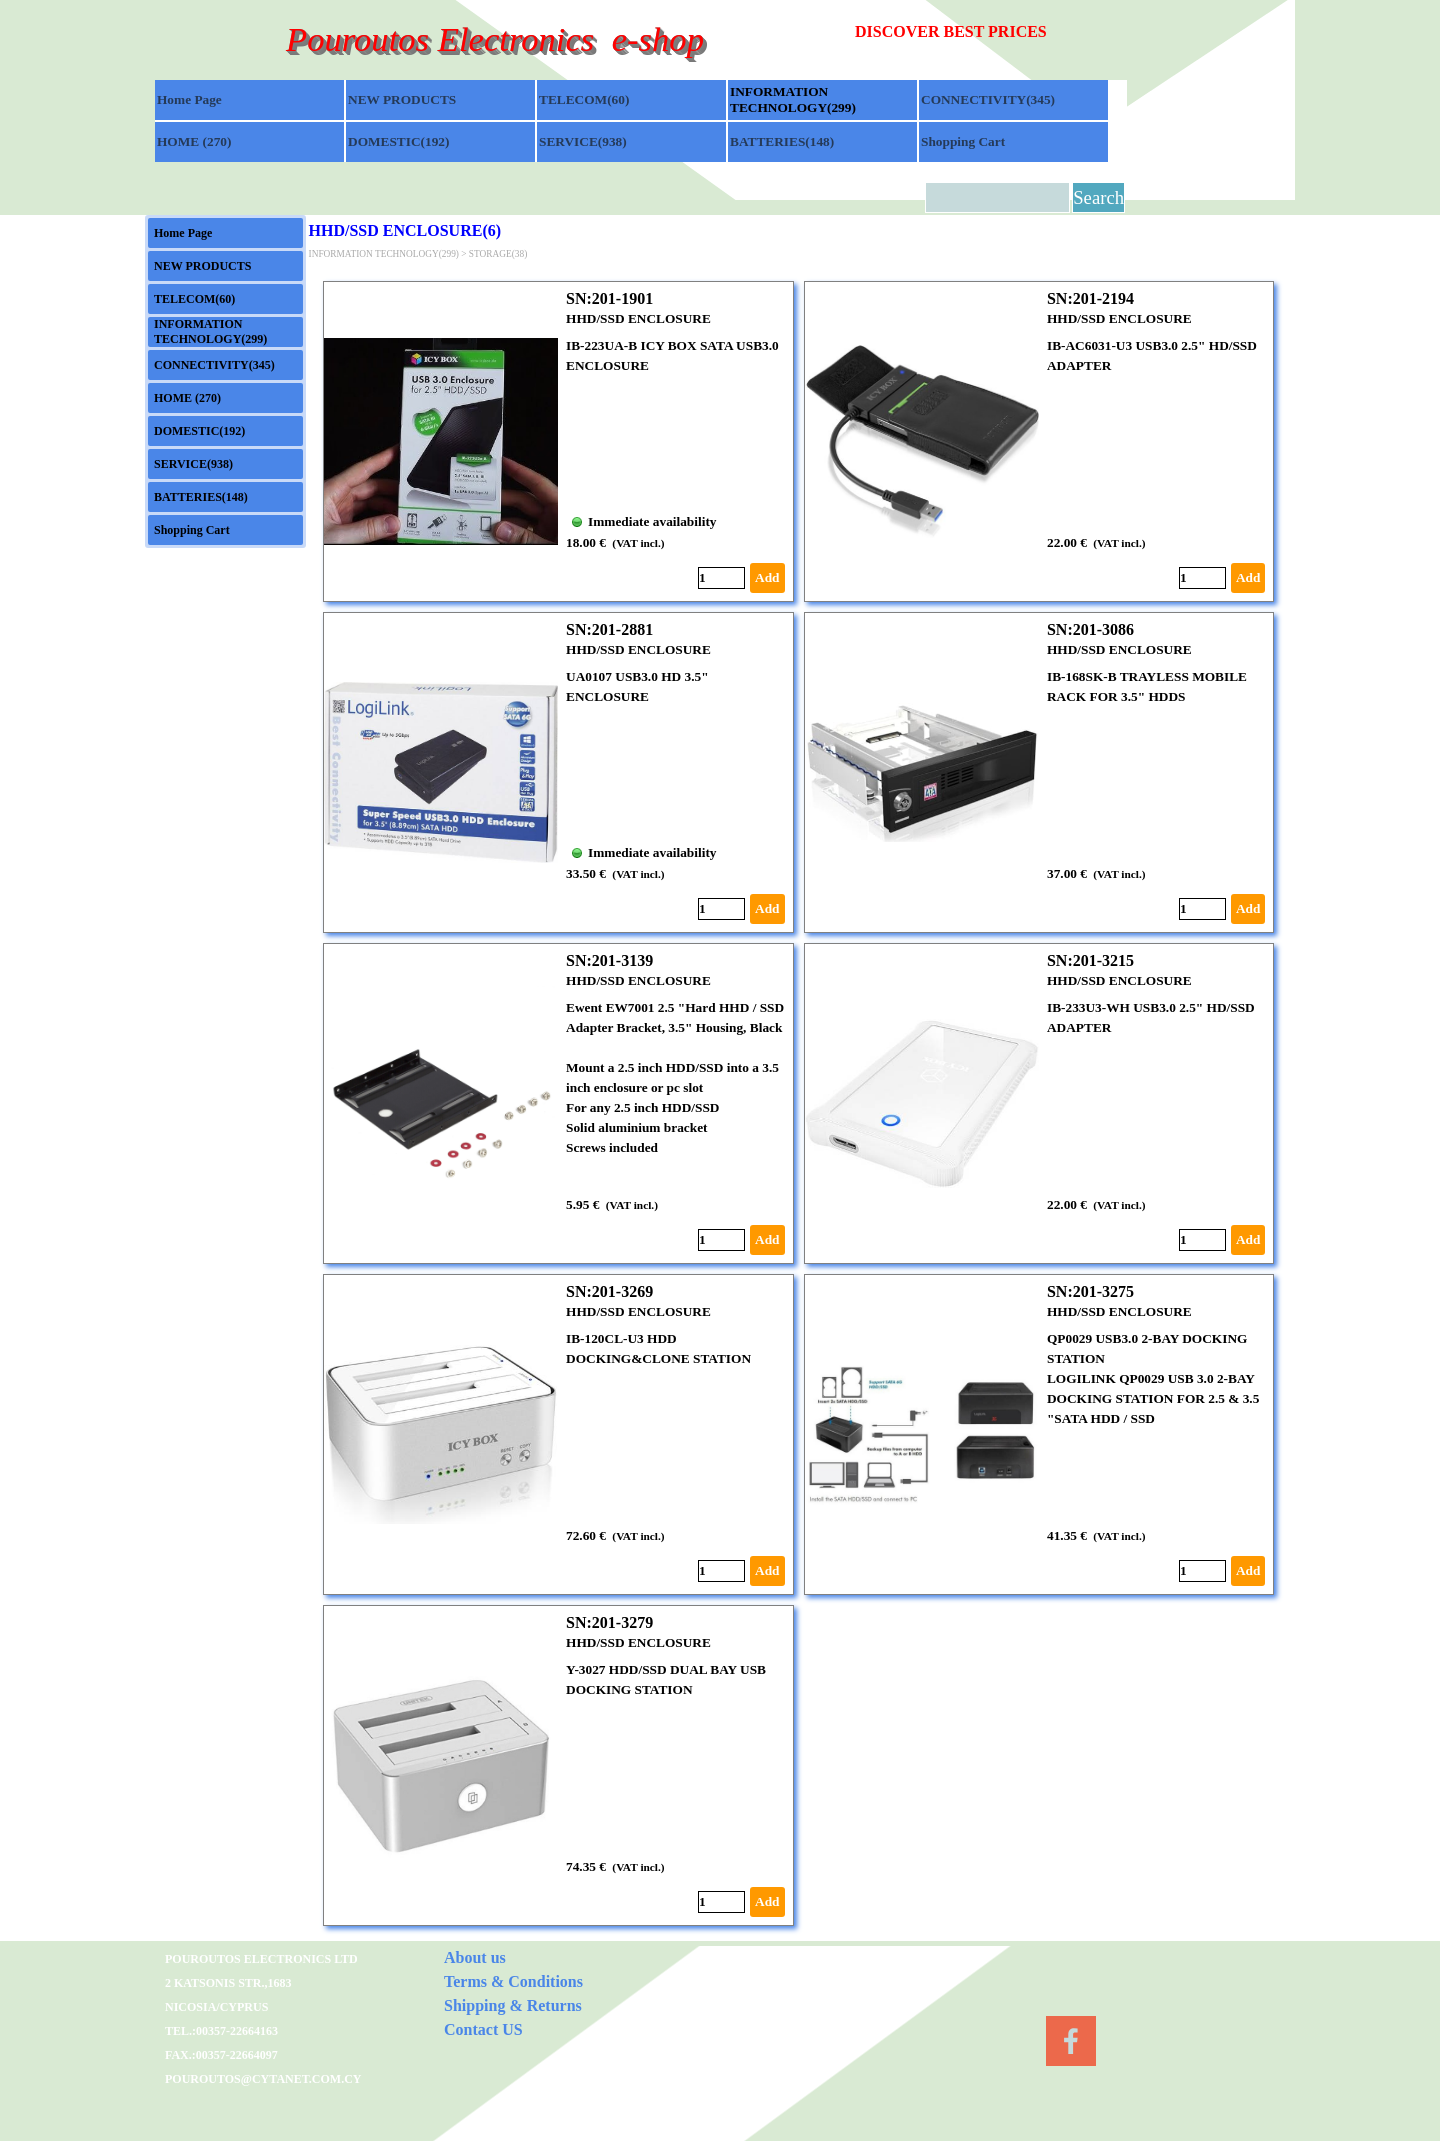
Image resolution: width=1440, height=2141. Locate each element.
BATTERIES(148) (782, 141)
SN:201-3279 (609, 1622)
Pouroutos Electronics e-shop (495, 39)
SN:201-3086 (1090, 629)
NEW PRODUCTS (402, 99)
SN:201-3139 (609, 960)
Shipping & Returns (513, 2005)
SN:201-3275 (1090, 1291)
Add (767, 577)
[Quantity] (721, 578)
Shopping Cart (963, 141)
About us (475, 1957)
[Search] (997, 197)
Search (1098, 197)
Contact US (483, 2029)
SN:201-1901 (609, 298)
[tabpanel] (991, 32)
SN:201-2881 (609, 629)
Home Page (189, 99)
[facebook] (1071, 2041)
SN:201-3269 (609, 1291)
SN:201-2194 (1090, 298)
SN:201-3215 (1090, 960)
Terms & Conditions (513, 1981)
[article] (558, 441)
